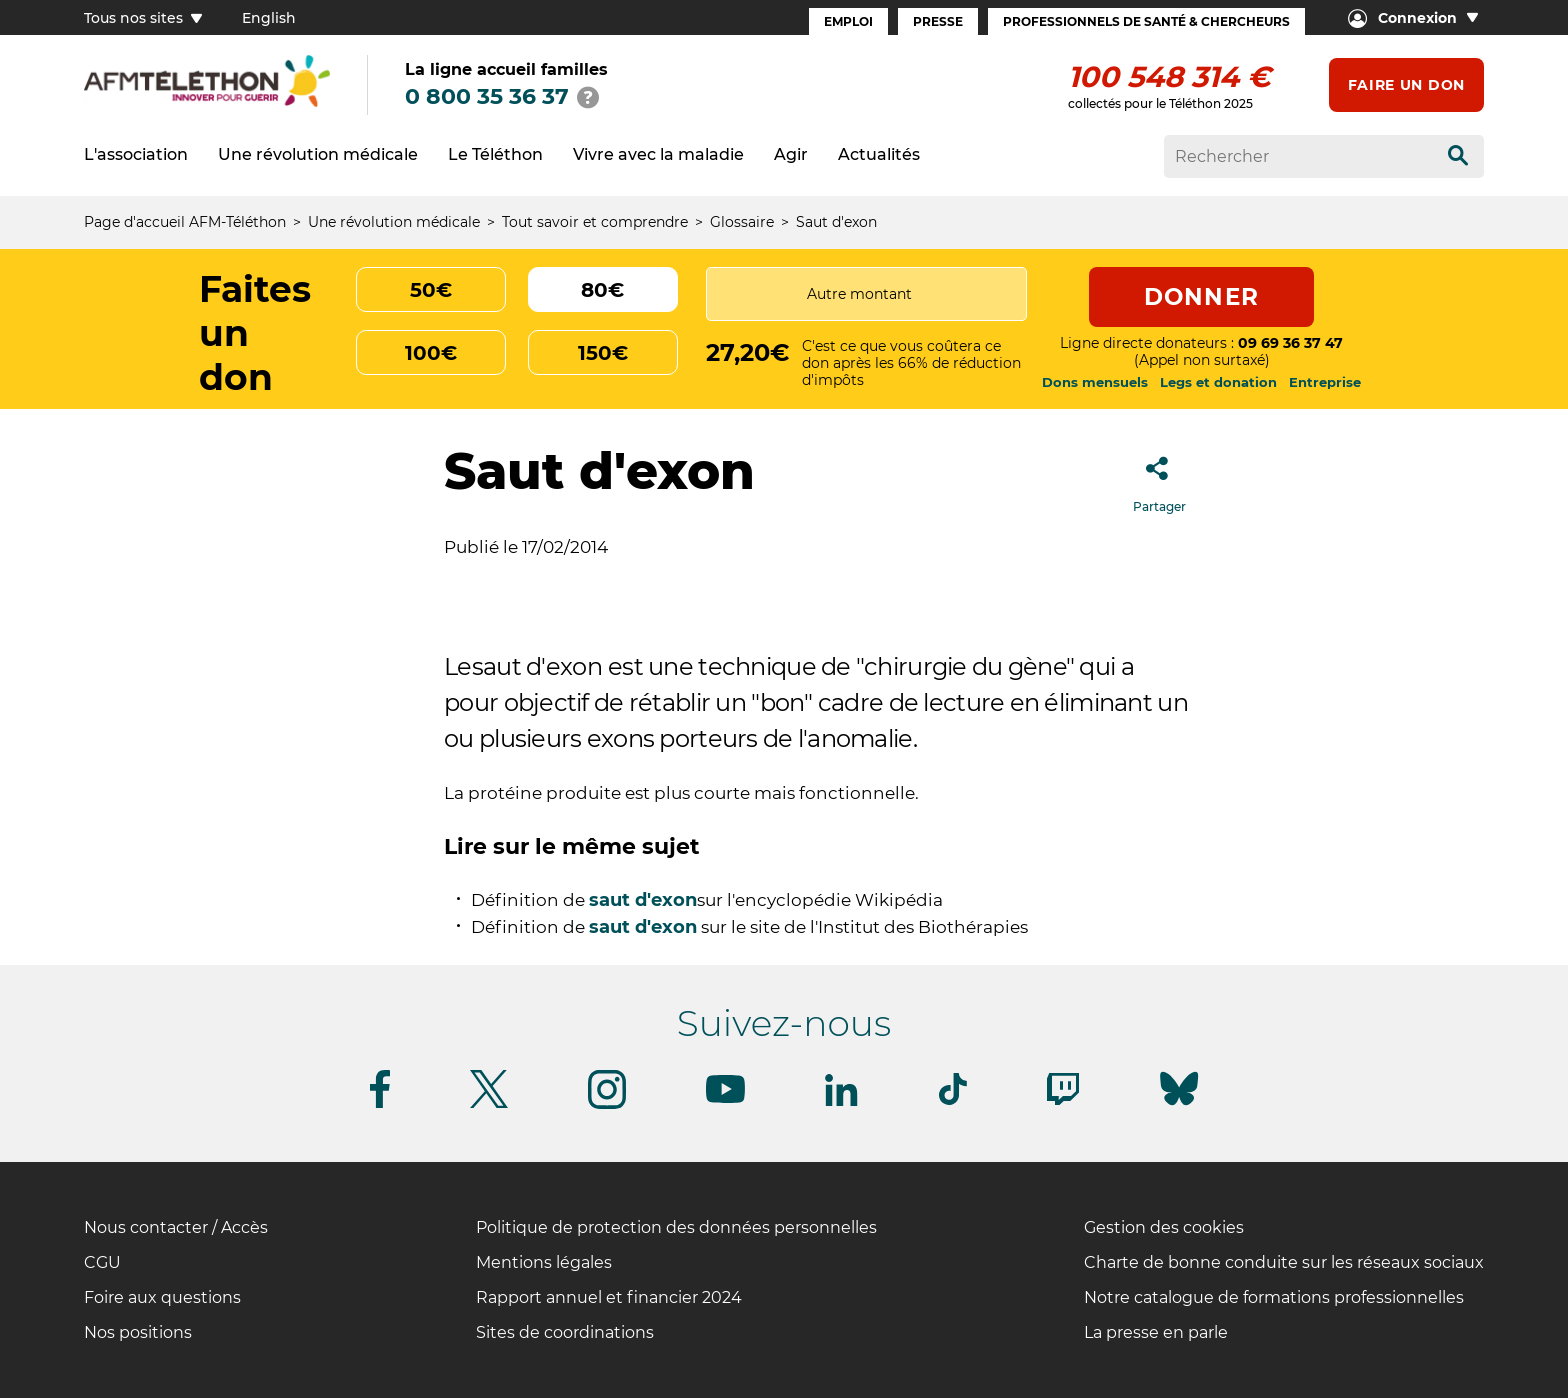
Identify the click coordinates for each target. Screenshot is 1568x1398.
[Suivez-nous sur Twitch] (1063, 1101)
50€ (431, 290)
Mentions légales (544, 1262)
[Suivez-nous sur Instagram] (607, 1105)
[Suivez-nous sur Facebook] (380, 1104)
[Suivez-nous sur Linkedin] (842, 1102)
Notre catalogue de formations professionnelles (1274, 1297)
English (269, 18)
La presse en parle (1156, 1332)
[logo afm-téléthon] (207, 103)
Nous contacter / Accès (176, 1227)
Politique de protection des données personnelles (676, 1227)
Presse (938, 21)
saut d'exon (643, 900)
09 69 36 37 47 (1290, 343)
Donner (1201, 297)
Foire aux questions (162, 1297)
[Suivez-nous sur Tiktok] (953, 1101)
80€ (602, 290)
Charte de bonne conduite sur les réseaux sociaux (1284, 1262)
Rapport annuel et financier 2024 (609, 1297)
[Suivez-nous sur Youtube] (725, 1099)
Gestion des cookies (1164, 1227)
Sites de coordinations (565, 1332)
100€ (431, 353)
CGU (102, 1262)
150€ (603, 353)
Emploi (848, 21)
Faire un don (1406, 85)
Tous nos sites (143, 18)
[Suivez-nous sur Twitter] (489, 1104)
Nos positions (138, 1332)
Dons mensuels (1095, 382)
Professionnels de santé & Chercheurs (1146, 21)
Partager (1159, 478)
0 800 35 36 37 (487, 96)
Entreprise (1325, 382)
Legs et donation (1218, 382)
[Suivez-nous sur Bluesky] (1179, 1105)
